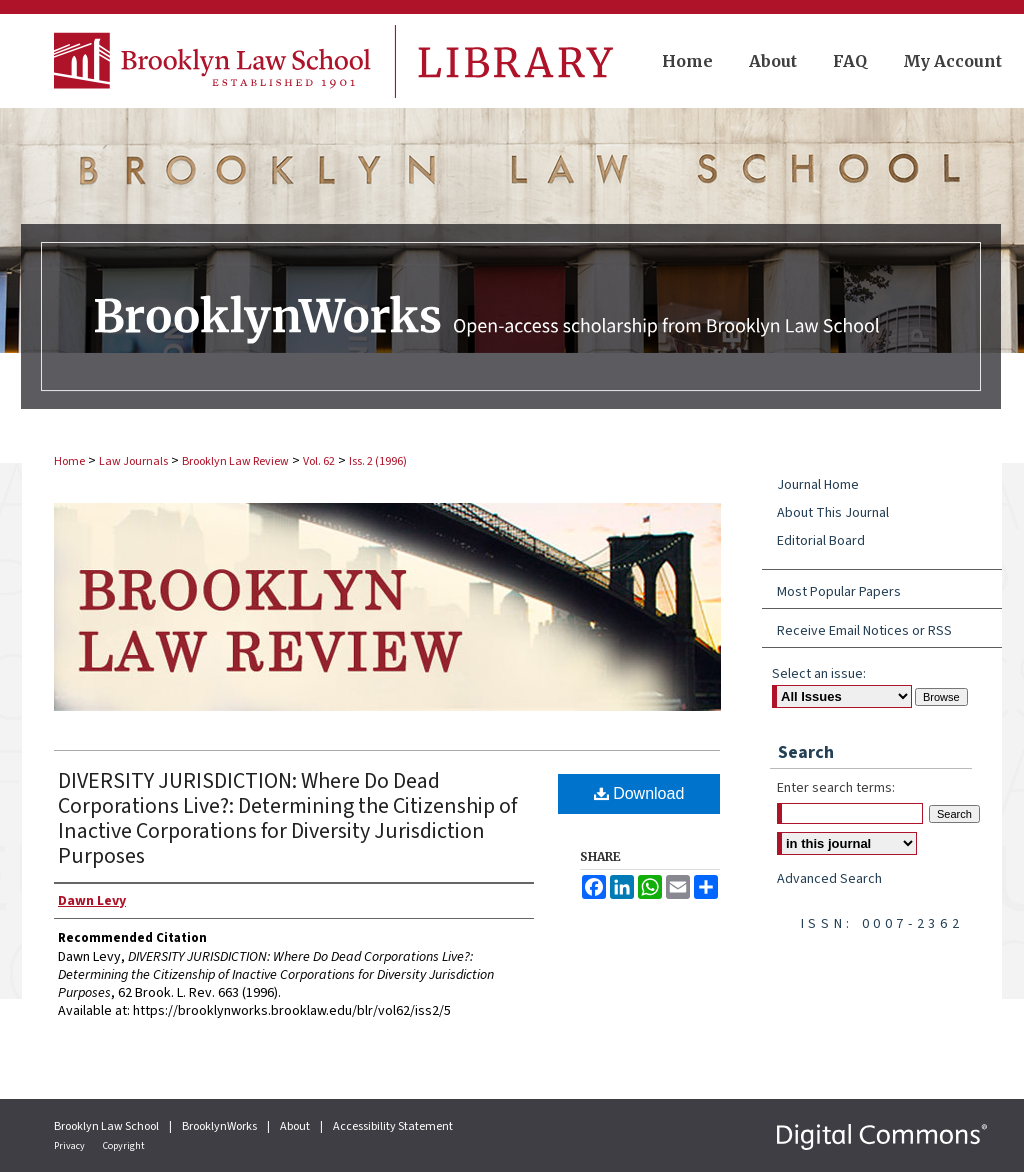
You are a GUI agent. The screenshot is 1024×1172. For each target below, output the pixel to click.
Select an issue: (819, 674)
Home (69, 461)
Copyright (124, 1146)
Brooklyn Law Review (235, 461)
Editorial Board (821, 541)
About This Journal (833, 513)
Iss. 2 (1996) (378, 461)
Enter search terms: (836, 788)
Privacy (70, 1146)
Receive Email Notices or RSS (864, 631)
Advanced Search (829, 879)
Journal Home (818, 485)
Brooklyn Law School (107, 1126)
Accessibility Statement (393, 1126)
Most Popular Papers (839, 592)
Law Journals (133, 461)
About (296, 1126)
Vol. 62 (319, 461)
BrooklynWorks (220, 1126)
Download (639, 793)
